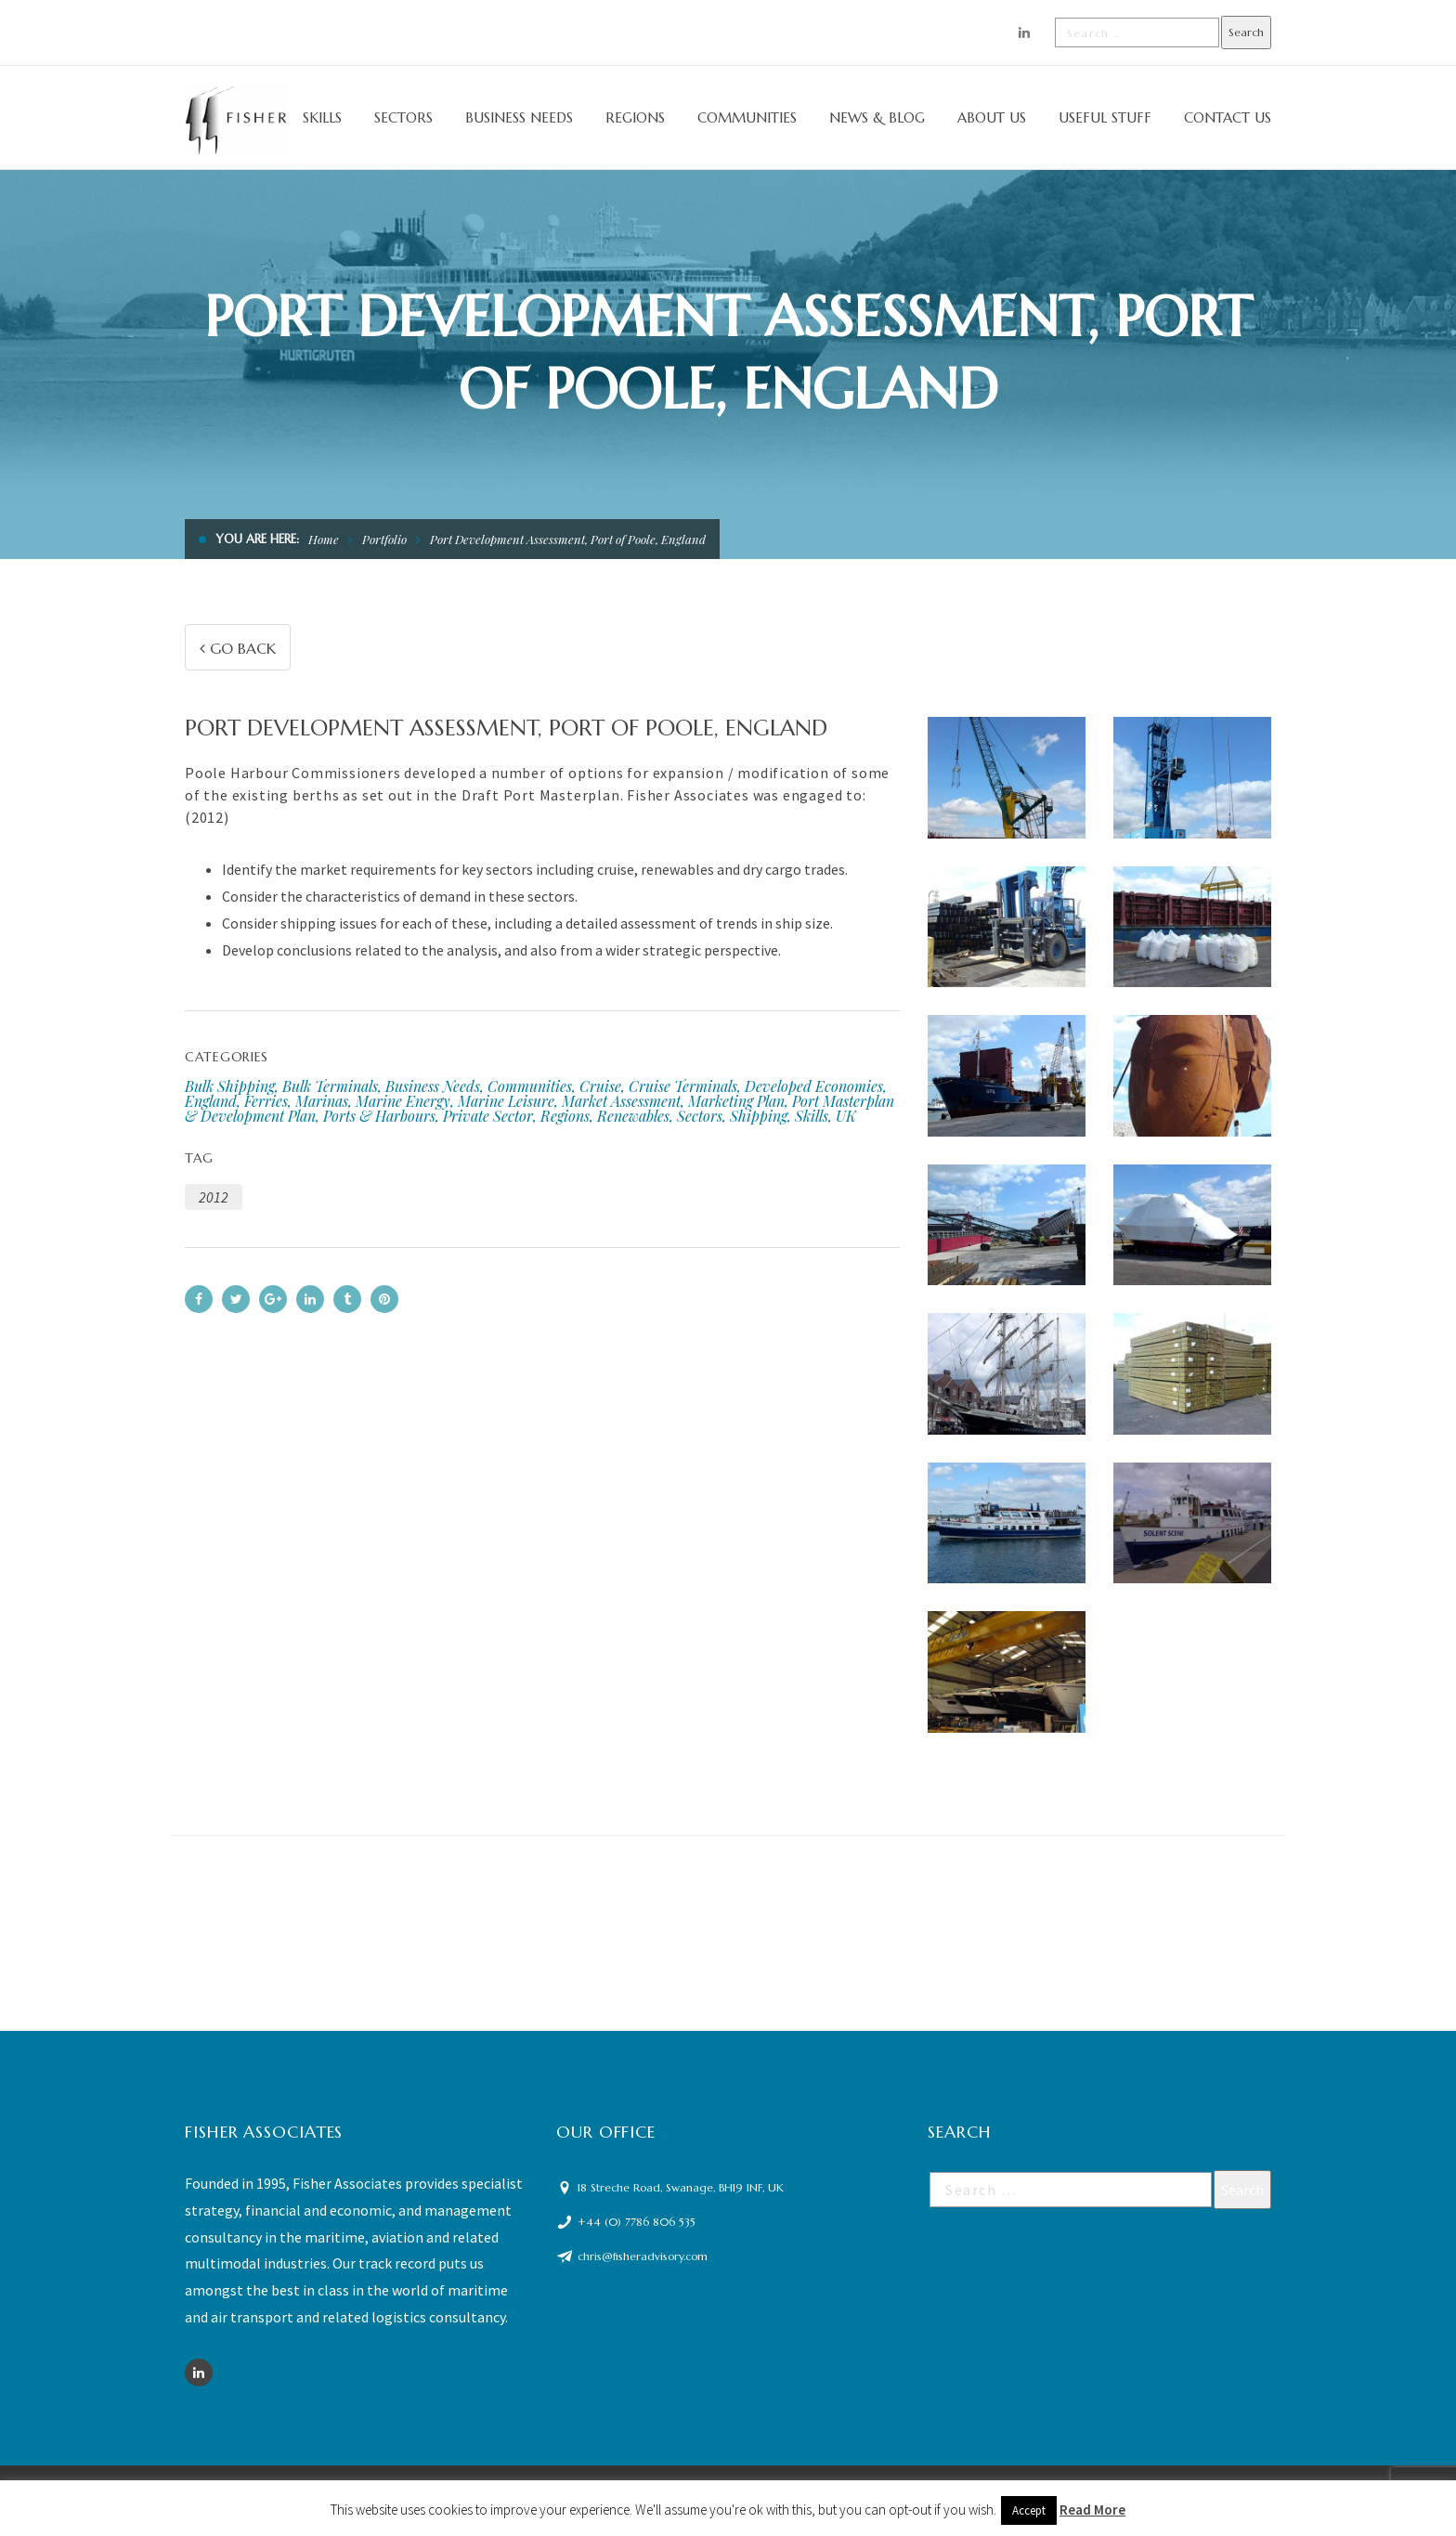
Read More (1092, 2509)
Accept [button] (1029, 2510)
